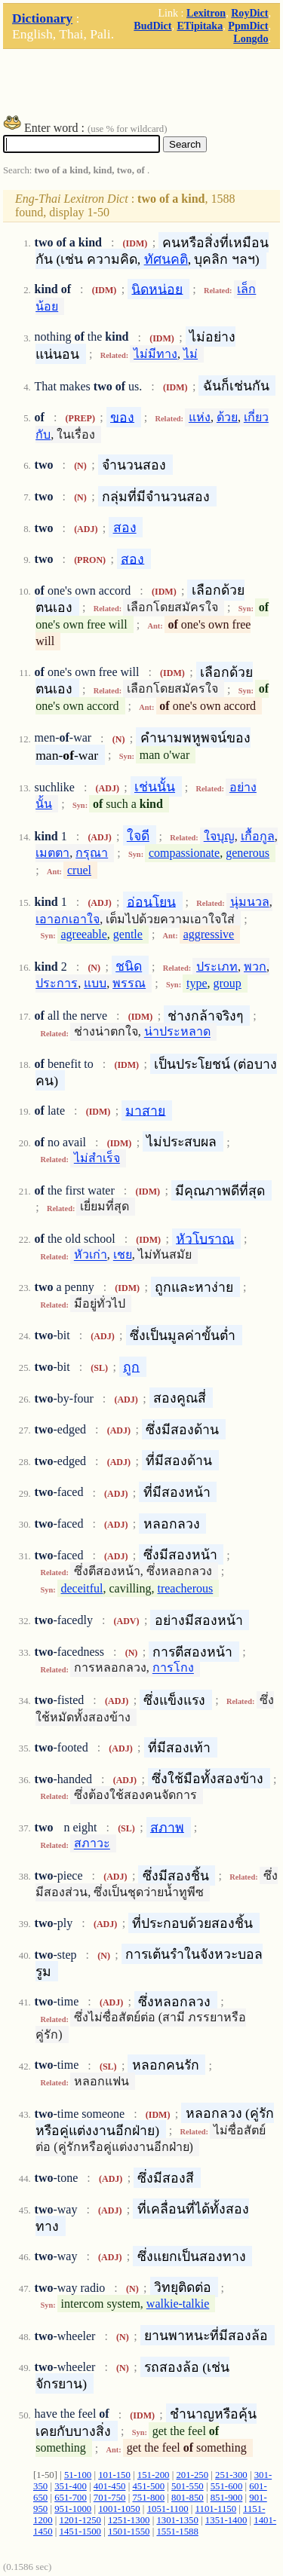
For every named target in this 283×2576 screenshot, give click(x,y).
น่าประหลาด (177, 1032)
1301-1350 (177, 2520)
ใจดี (138, 835)
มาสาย (145, 1110)
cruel (79, 870)
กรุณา (91, 852)
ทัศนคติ (166, 259)
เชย (122, 1255)
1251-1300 (128, 2520)
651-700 (70, 2497)
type (197, 983)
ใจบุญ (219, 836)
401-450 (110, 2486)
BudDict (152, 26)
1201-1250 (80, 2520)
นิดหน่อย (157, 288)
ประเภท (217, 966)
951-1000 (72, 2509)
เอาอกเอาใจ (67, 919)
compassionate (184, 852)
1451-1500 (80, 2531)
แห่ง (200, 417)
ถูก (131, 1366)
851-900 (227, 2497)
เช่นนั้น (154, 786)
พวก (255, 966)
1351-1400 (226, 2520)
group (227, 983)
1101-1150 (216, 2509)
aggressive (209, 934)
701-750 (110, 2497)
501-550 (187, 2486)
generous (247, 852)
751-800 (148, 2497)
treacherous (185, 1588)
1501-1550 (128, 2531)
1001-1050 (119, 2509)
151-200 (153, 2475)
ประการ (56, 983)
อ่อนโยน (151, 901)
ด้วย (227, 417)
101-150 (114, 2475)
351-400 (70, 2486)
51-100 (77, 2475)
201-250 (192, 2475)
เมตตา (52, 852)
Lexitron (206, 13)
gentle (128, 934)
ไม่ (190, 353)
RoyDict (249, 13)
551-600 (227, 2486)
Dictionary (42, 18)
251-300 (231, 2475)
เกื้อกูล (258, 836)
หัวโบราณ (205, 1238)
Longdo (250, 38)
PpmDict (248, 26)
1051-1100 (168, 2509)
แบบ (95, 983)
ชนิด (128, 966)
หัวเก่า (90, 1255)
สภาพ (167, 1826)
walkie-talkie (178, 2303)
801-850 (187, 2497)
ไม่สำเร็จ (97, 1158)
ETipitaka (200, 26)
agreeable (84, 934)
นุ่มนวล (249, 901)
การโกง (173, 1668)
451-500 (148, 2486)
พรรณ (129, 983)
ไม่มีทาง (155, 353)
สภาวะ (92, 1843)
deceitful (82, 1588)
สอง (125, 527)
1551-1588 (177, 2531)
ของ (122, 416)
